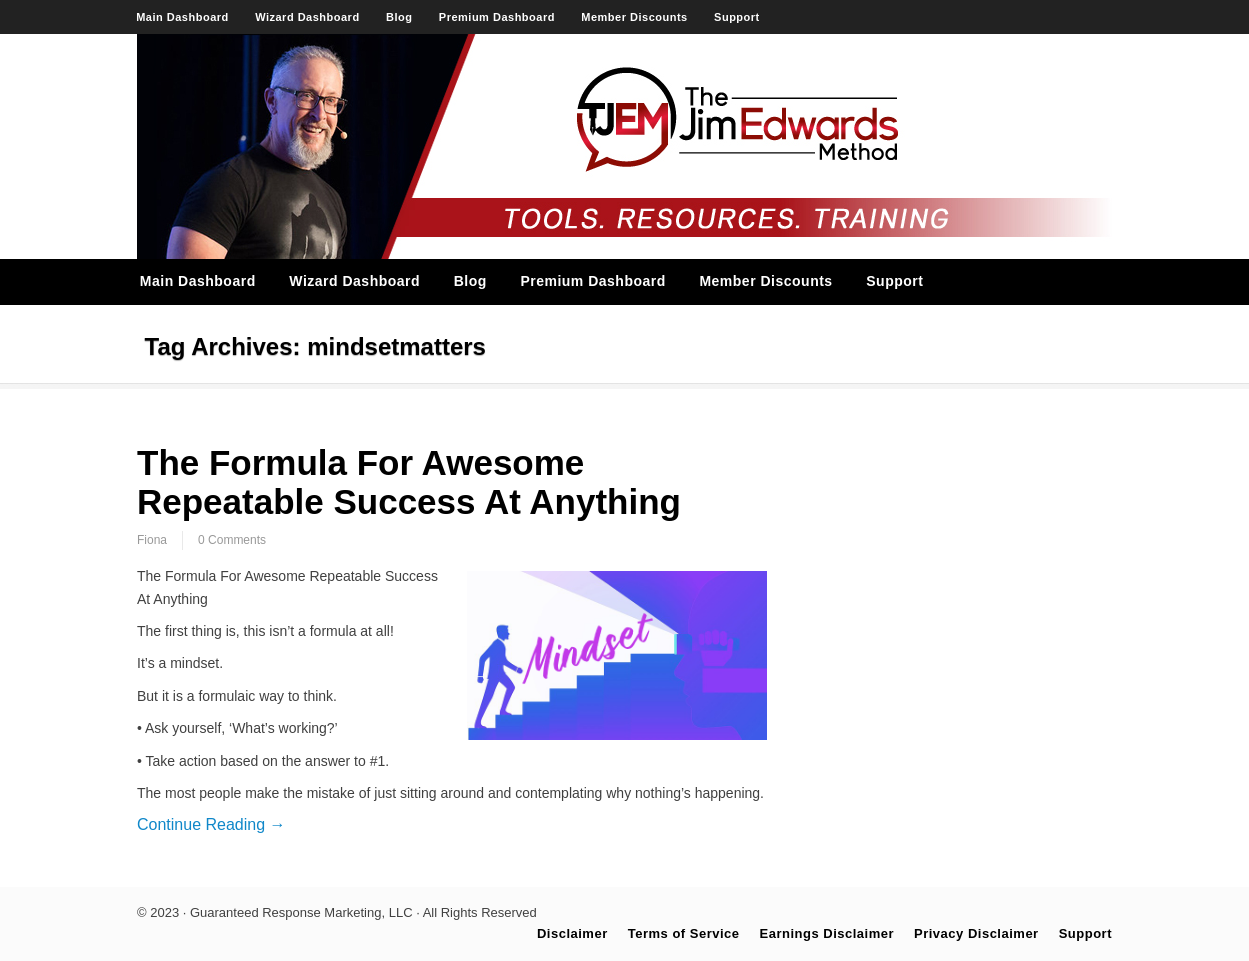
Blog (399, 17)
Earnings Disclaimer (827, 933)
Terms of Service (684, 933)
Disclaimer (572, 933)
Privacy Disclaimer (976, 933)
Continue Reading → (211, 824)
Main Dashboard (182, 17)
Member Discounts (634, 17)
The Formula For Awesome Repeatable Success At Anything (409, 482)
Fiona (152, 540)
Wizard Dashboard (307, 17)
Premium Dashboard (497, 17)
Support (737, 17)
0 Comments (232, 540)
